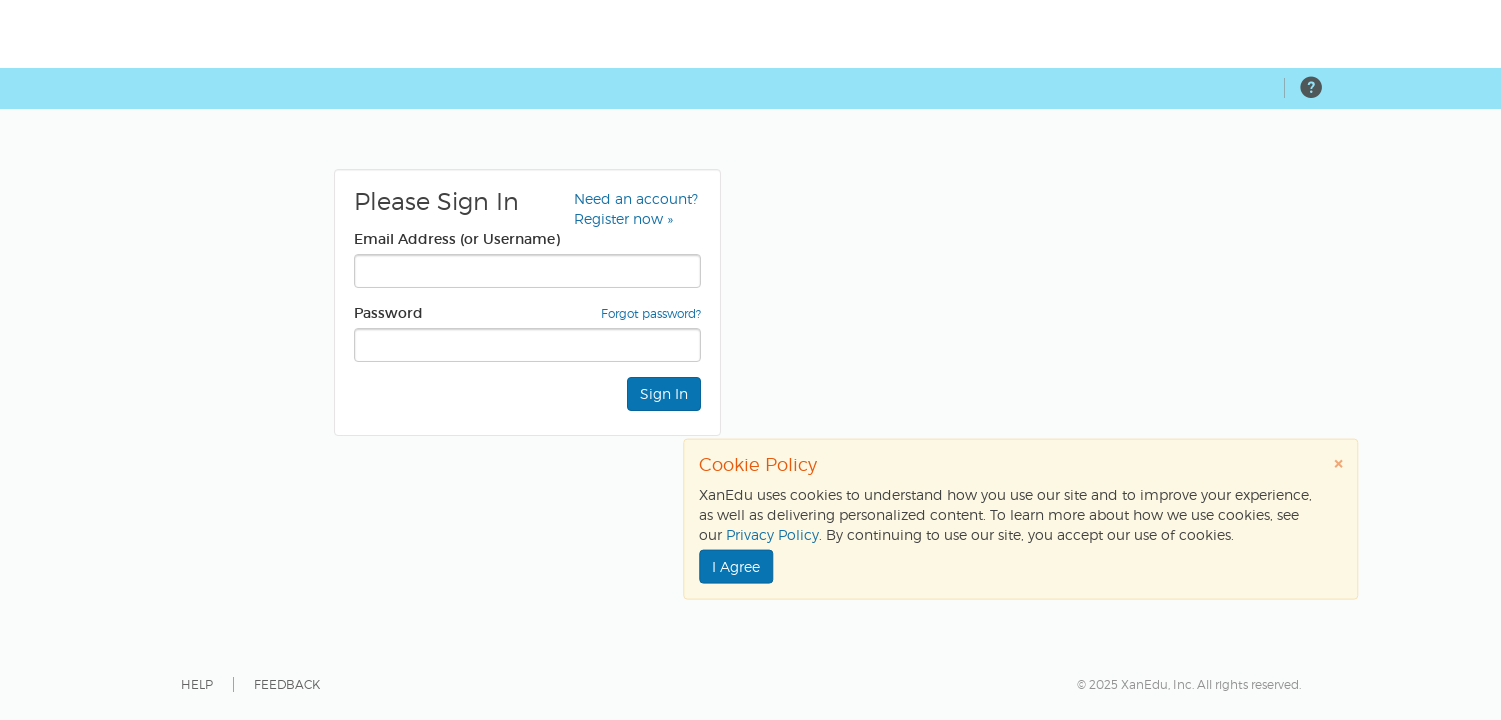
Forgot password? (651, 313)
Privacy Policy (772, 534)
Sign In (664, 393)
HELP (197, 684)
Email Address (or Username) (457, 239)
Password (388, 313)
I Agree (736, 566)
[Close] (1338, 463)
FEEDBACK (287, 684)
